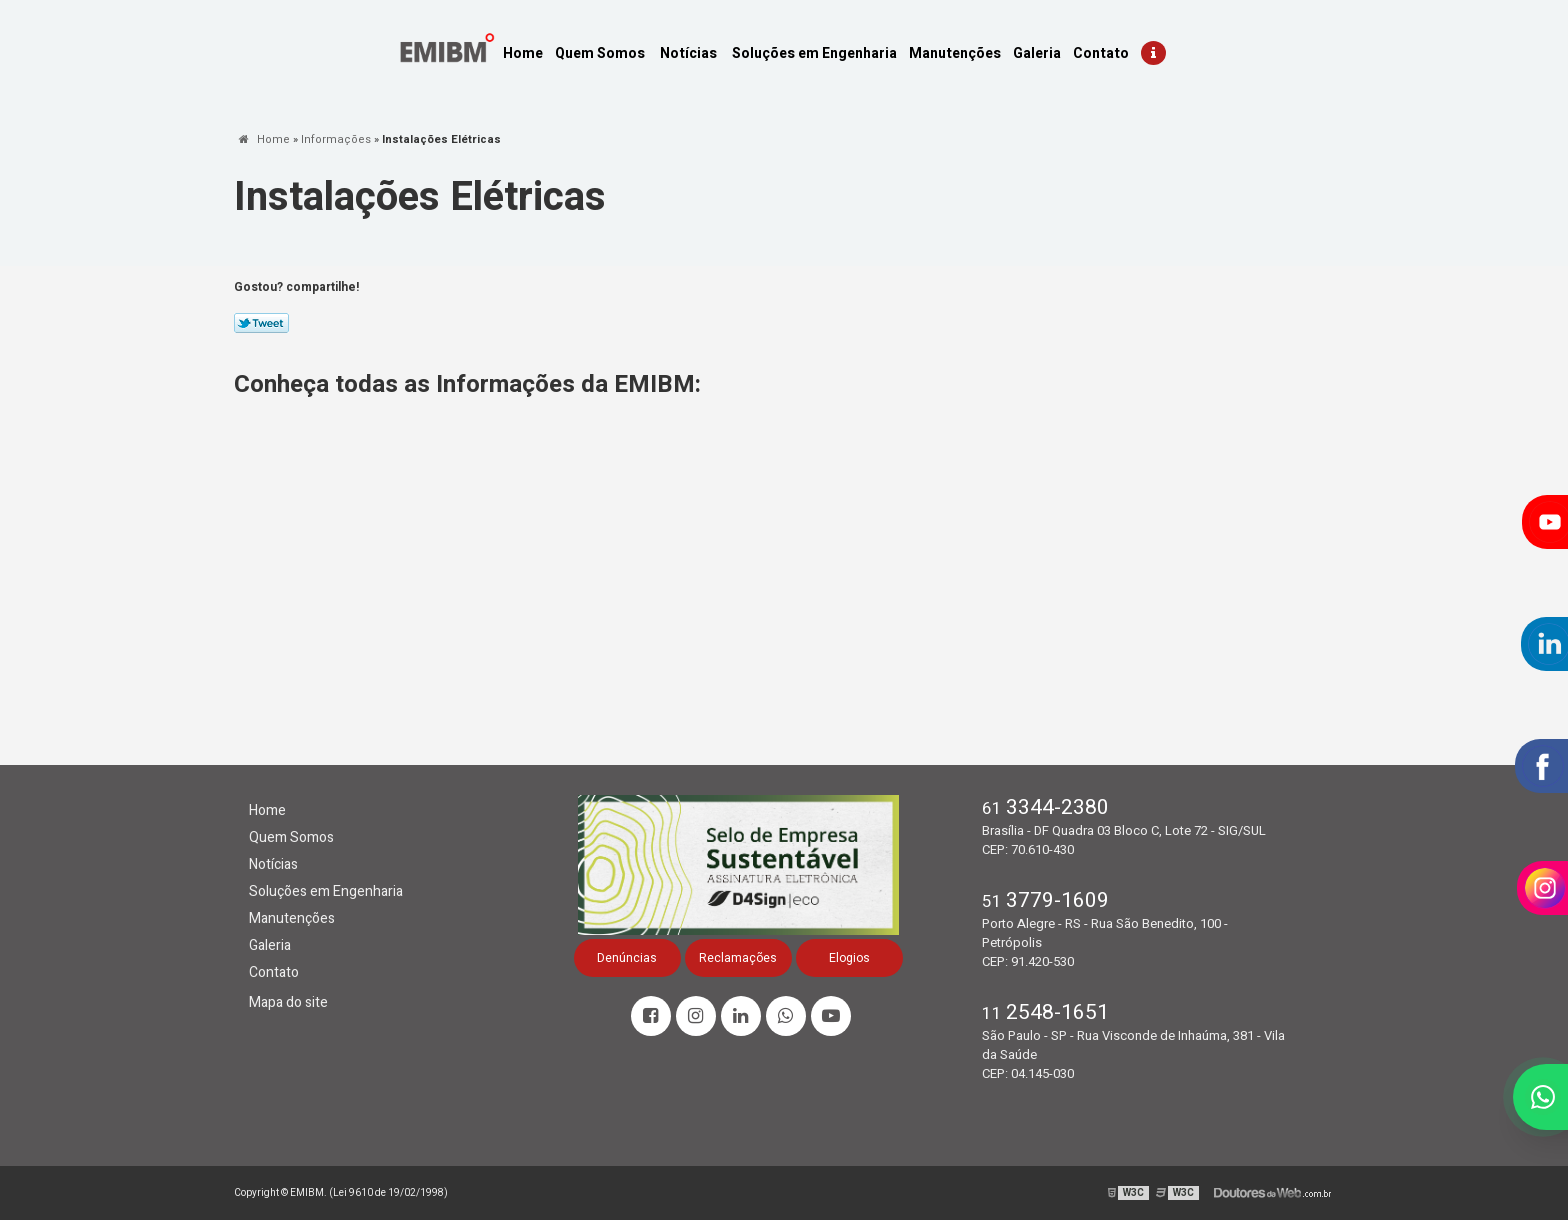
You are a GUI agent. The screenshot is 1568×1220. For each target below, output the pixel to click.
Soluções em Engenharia (814, 53)
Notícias (688, 53)
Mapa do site (288, 1002)
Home (523, 53)
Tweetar (261, 323)
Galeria (1037, 53)
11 (1045, 1013)
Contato (1101, 53)
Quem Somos (600, 53)
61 (1045, 808)
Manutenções (955, 53)
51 (1045, 901)
